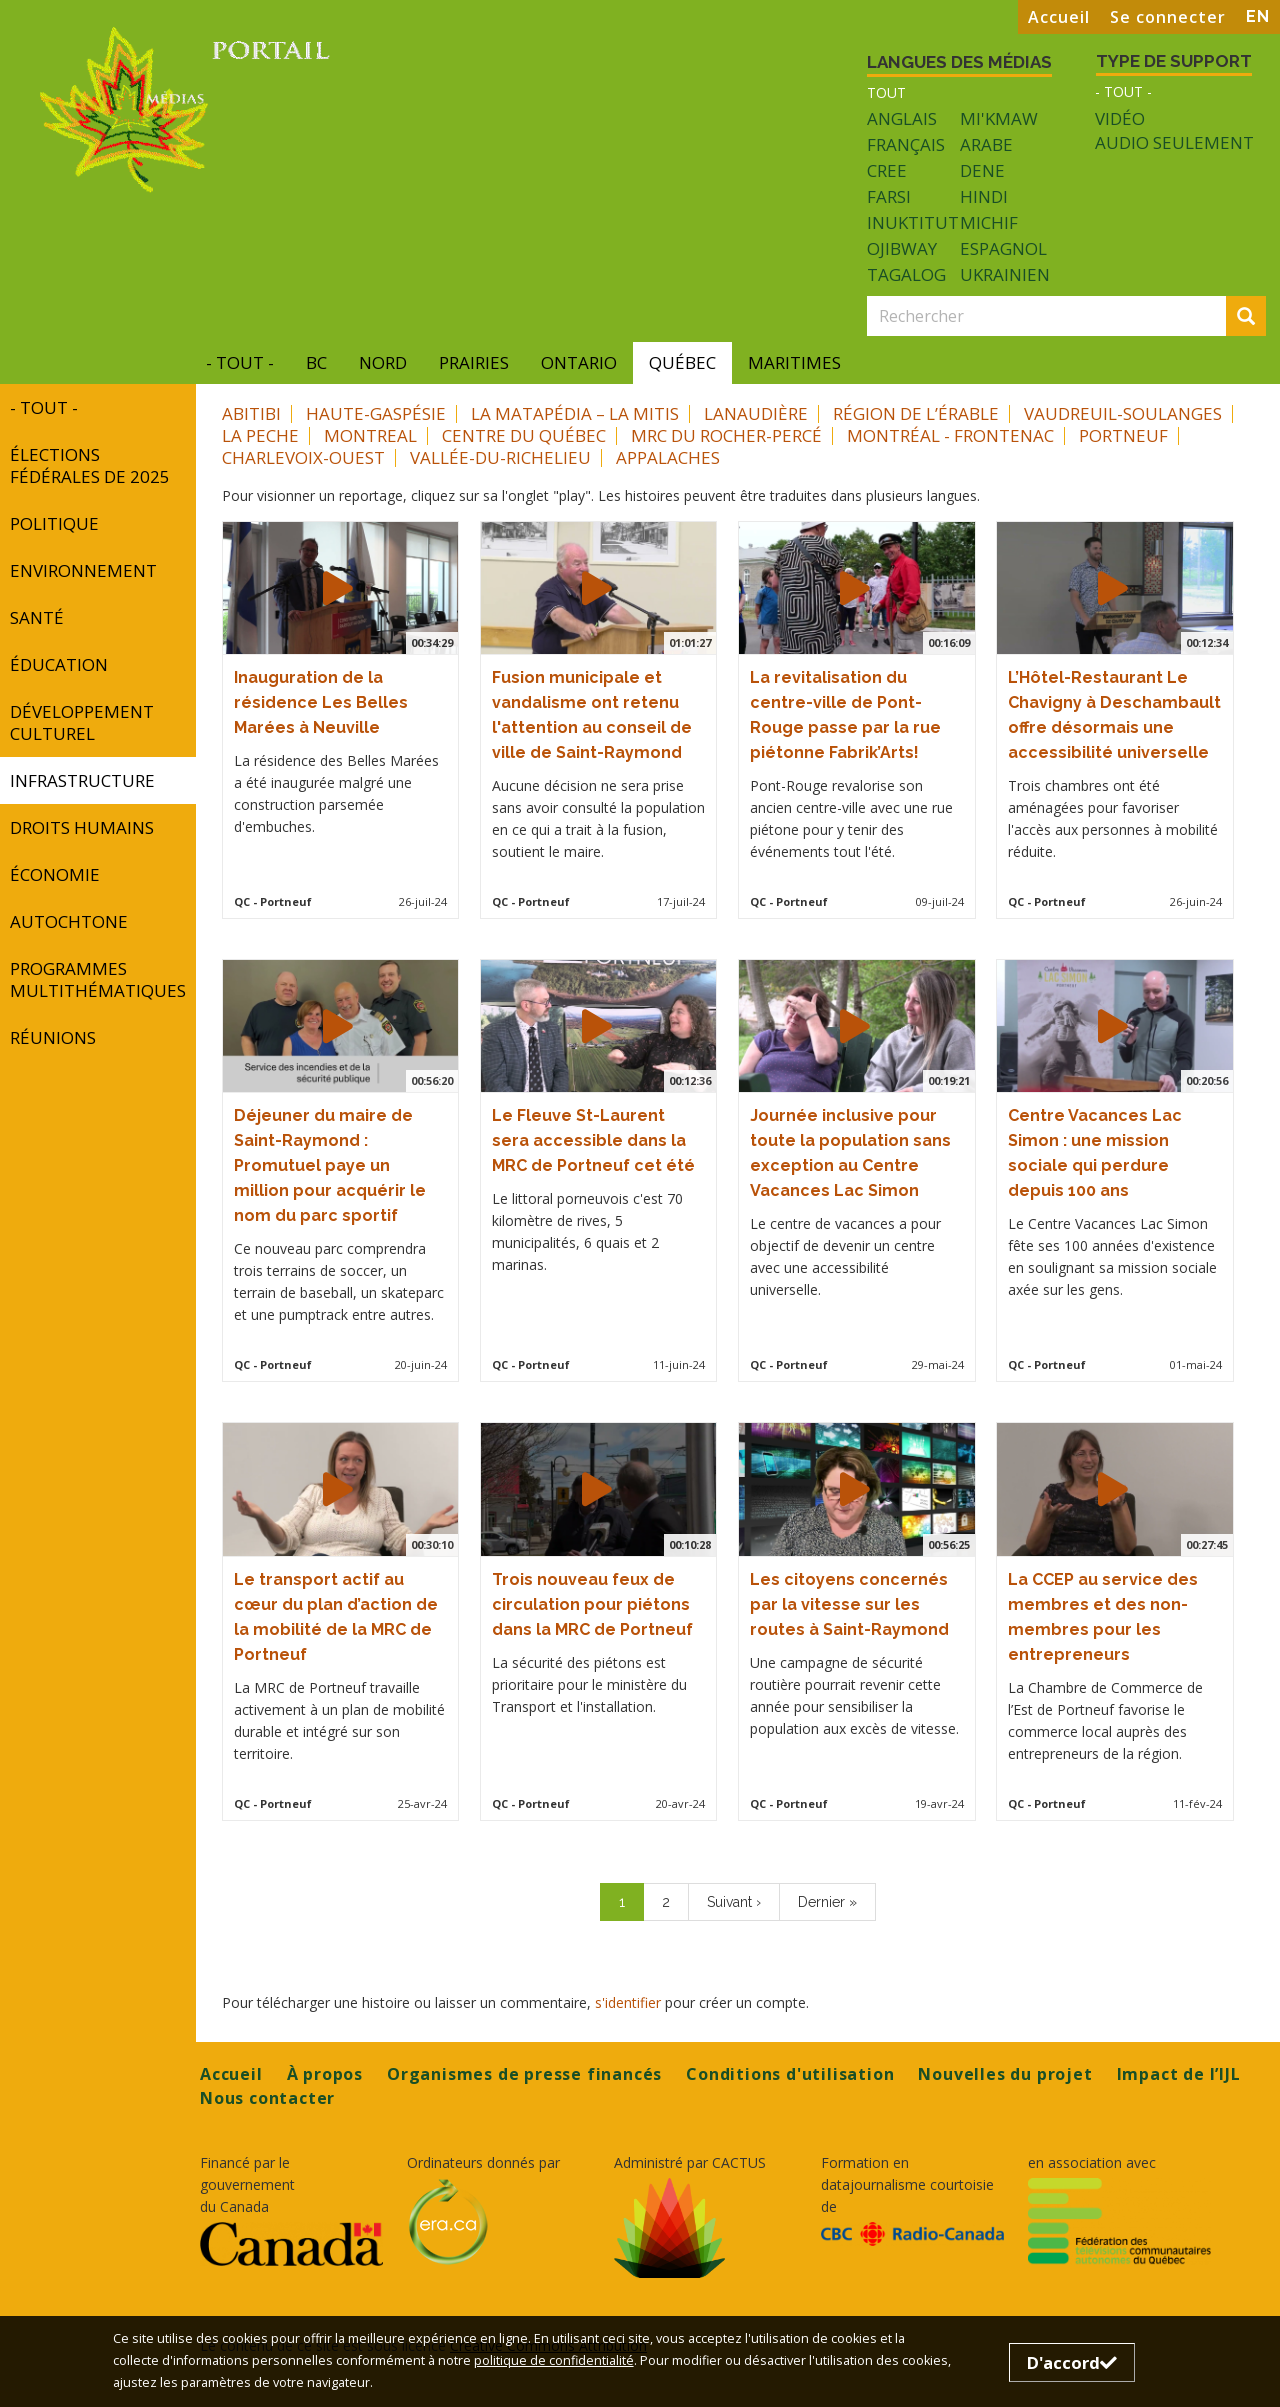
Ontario (579, 362)
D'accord (1072, 2362)
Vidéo (1120, 119)
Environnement (83, 570)
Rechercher (1252, 317)
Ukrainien (1005, 274)
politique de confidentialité (554, 2360)
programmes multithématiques (98, 979)
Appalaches (668, 457)
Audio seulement (1174, 143)
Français (906, 144)
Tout (886, 92)
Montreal (370, 435)
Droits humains (82, 827)
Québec (682, 362)
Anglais (902, 118)
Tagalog (906, 274)
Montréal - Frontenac (950, 435)
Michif (989, 222)
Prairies (474, 362)
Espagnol (1003, 248)
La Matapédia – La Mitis (575, 413)
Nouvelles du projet (1005, 2074)
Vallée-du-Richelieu (500, 457)
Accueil (1059, 17)
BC (316, 362)
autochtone (69, 921)
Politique (54, 523)
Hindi (984, 196)
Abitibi (251, 413)
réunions (53, 1037)
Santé (37, 617)
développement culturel (82, 722)
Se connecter (1168, 17)
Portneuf (1123, 435)
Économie (55, 874)
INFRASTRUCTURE (82, 780)
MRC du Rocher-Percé (726, 435)
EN (1258, 16)
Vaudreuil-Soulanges (1123, 413)
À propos (325, 2074)
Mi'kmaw (999, 118)
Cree (887, 170)
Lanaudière (756, 413)
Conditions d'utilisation (790, 2074)
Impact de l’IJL (1179, 2074)
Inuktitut (913, 222)
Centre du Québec (524, 435)
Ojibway (902, 248)
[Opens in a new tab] (291, 2244)
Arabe (986, 144)
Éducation (59, 664)
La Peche (260, 435)
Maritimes (794, 362)
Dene (982, 170)
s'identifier (628, 2002)
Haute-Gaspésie (376, 413)
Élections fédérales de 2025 (90, 465)
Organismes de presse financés (524, 2074)
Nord (383, 362)
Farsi (889, 196)
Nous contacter (267, 2098)
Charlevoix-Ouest (303, 457)
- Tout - (1123, 91)
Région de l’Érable (916, 413)
